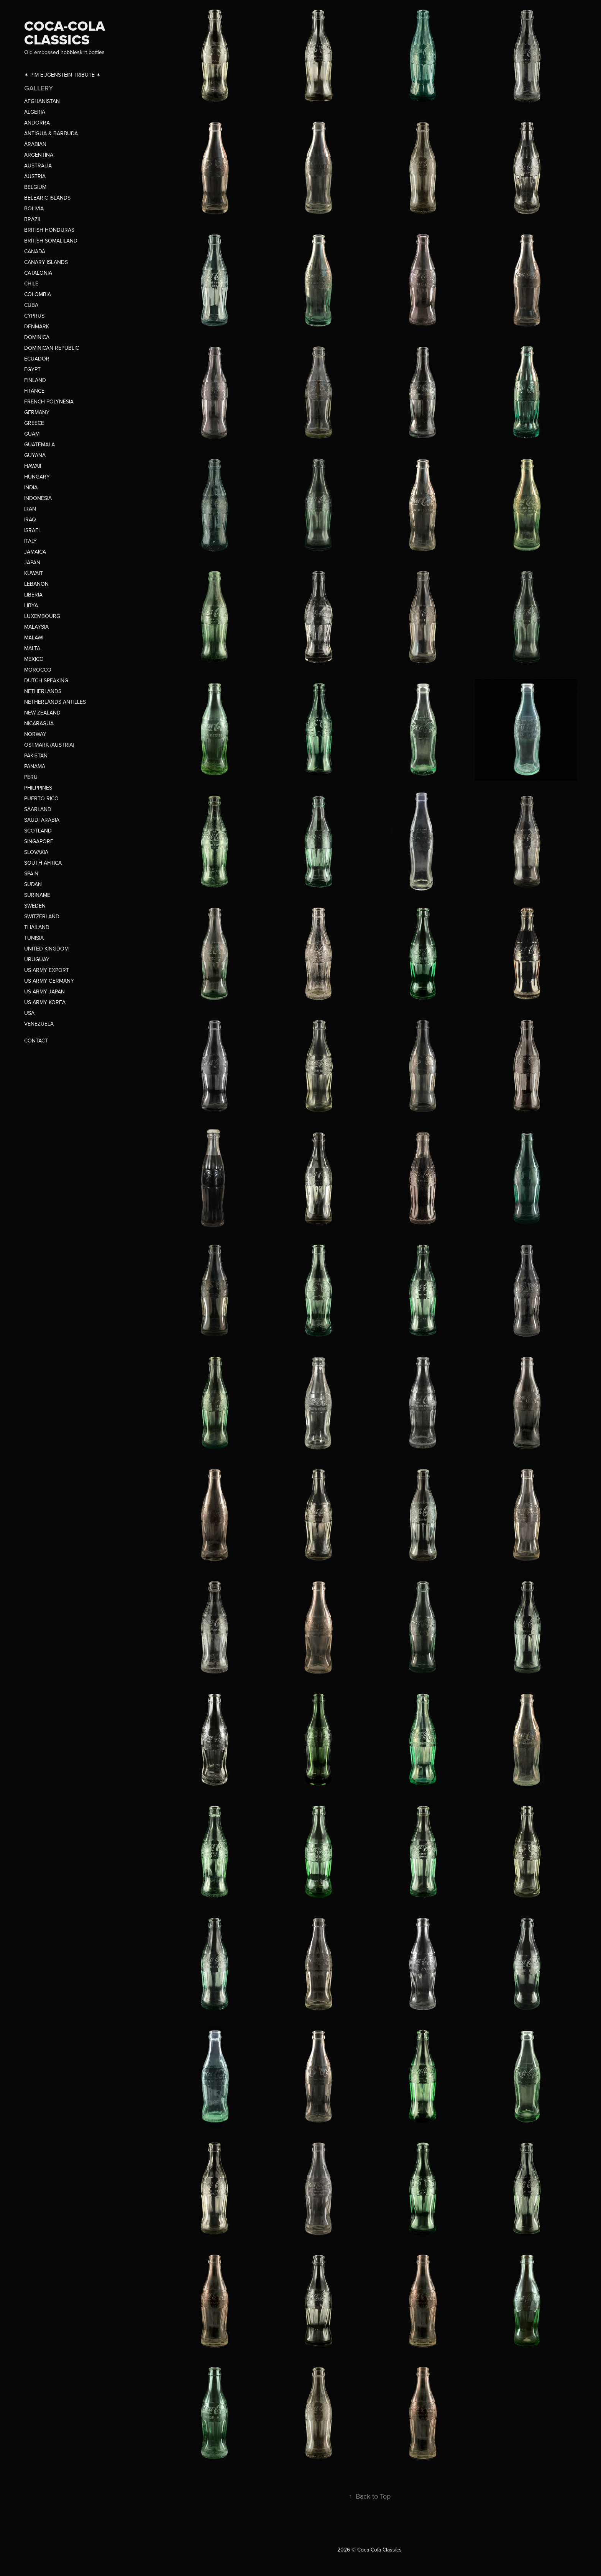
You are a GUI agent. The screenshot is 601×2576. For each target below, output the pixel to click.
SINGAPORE (38, 841)
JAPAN (32, 562)
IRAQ (30, 519)
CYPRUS (34, 316)
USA (29, 1013)
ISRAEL (32, 530)
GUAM (31, 434)
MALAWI (33, 637)
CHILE (31, 283)
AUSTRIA (35, 176)
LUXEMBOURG (42, 616)
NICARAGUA (39, 723)
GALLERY (38, 88)
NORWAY (35, 734)
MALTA (32, 648)
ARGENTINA (38, 155)
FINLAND (35, 380)
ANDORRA (37, 122)
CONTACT (36, 1040)
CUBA (31, 305)
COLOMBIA (37, 294)
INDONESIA (38, 498)
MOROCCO (37, 669)
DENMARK (36, 326)
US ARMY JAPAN (44, 991)
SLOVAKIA (36, 852)
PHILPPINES (38, 787)
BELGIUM (35, 187)
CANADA (34, 251)
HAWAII (32, 466)
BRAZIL (32, 219)
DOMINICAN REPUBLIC (51, 348)
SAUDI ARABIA (41, 820)
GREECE (34, 423)
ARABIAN (35, 144)
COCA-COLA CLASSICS (66, 33)
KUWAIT (33, 573)
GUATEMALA (39, 444)
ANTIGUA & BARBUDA (51, 133)
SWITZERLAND (41, 916)
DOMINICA (36, 337)
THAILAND (36, 927)
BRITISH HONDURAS (49, 230)
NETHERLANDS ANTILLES (55, 702)
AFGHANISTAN (42, 101)
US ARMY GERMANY (49, 981)
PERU (31, 777)
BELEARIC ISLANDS (47, 198)
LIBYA (31, 605)
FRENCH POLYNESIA (49, 401)
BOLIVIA (34, 208)
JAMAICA (35, 552)
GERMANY (36, 412)
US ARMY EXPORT (46, 970)
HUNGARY (37, 476)
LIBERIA (33, 594)
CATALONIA (38, 273)
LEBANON (36, 584)
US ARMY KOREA (45, 1002)
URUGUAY (36, 959)
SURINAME (37, 895)
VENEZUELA (39, 1023)
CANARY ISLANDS (46, 262)
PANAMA (34, 766)
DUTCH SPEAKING (46, 680)
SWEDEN (35, 905)
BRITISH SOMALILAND (50, 240)
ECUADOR (36, 358)
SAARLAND (37, 809)
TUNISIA (34, 938)
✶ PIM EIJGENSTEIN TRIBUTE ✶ (62, 75)
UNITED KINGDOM (46, 948)
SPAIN (31, 873)
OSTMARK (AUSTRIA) (49, 745)
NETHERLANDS (42, 691)
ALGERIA (34, 112)
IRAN (30, 509)
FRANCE (34, 391)
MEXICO (34, 659)
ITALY (30, 541)
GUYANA (35, 455)
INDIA (31, 487)
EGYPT (32, 369)
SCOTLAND (38, 830)
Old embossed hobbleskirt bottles (64, 52)
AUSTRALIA (38, 165)
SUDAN (33, 884)
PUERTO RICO (41, 798)
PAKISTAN (36, 755)
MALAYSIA (36, 627)
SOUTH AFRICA (43, 863)
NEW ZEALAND (42, 712)
